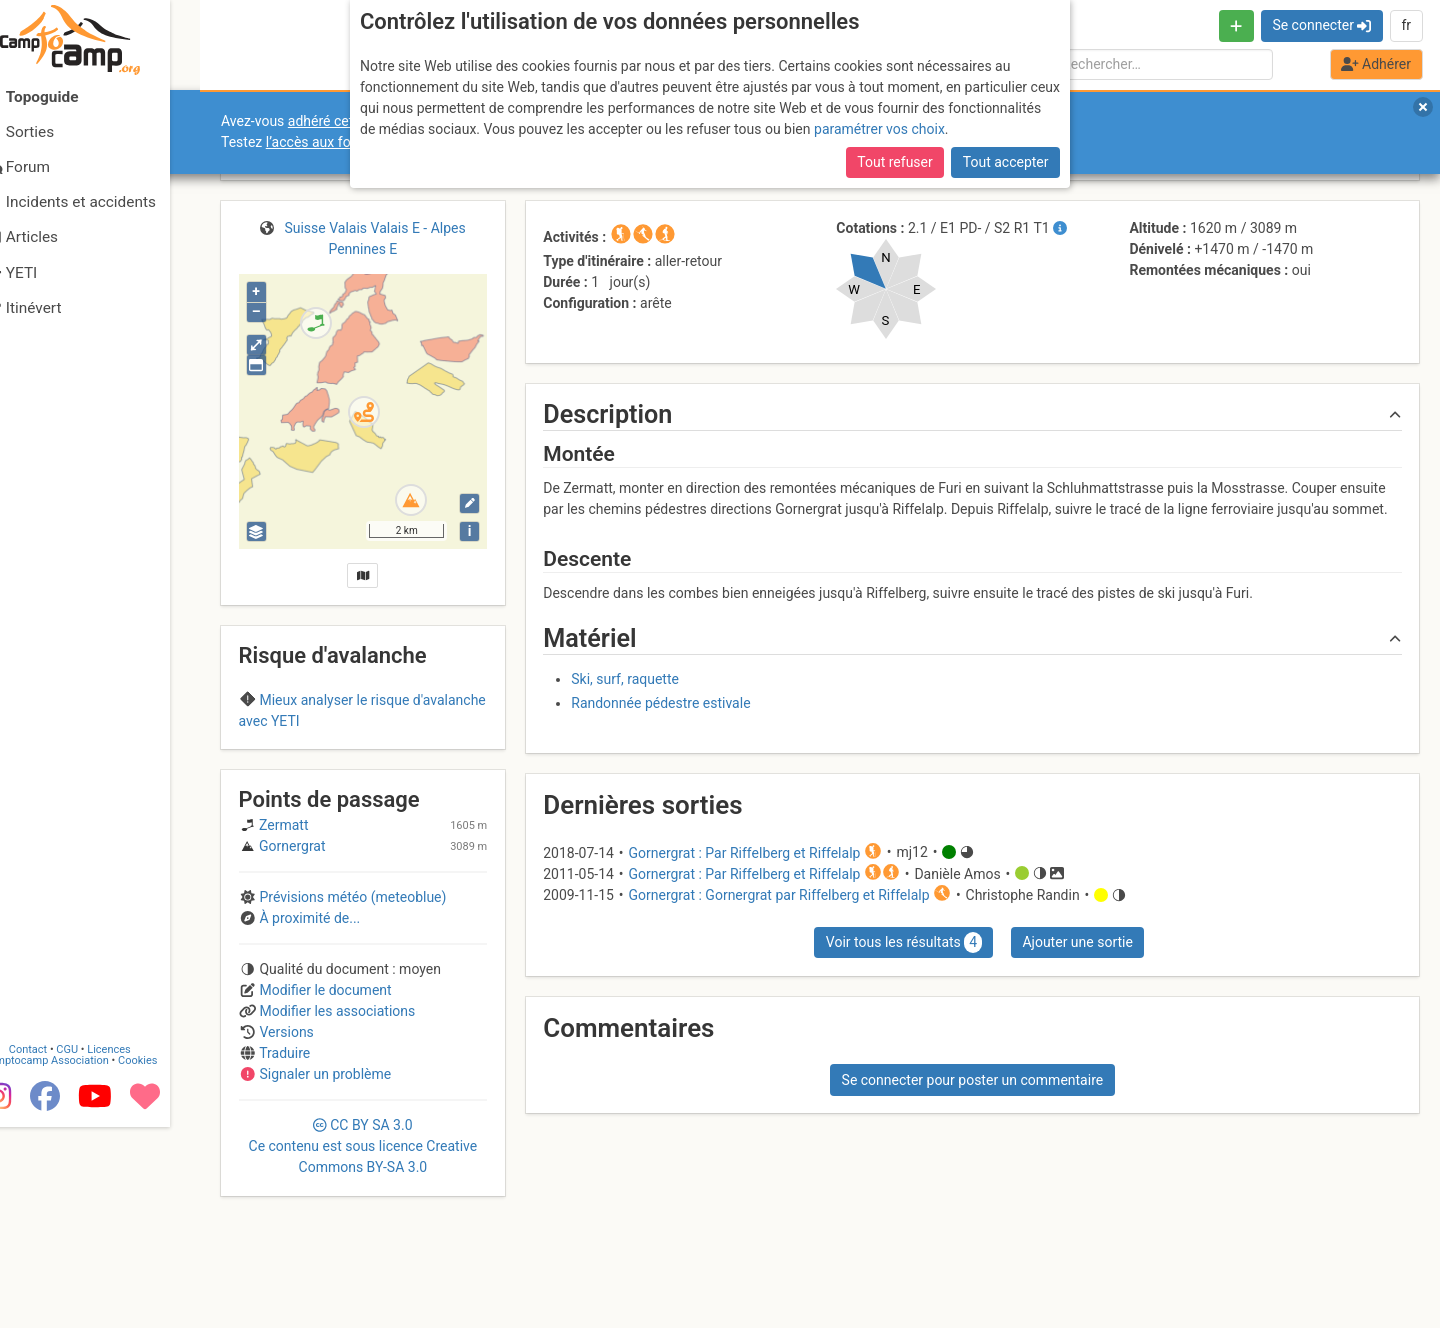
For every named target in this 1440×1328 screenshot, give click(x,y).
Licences (139, 1245)
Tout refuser (894, 162)
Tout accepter (1006, 162)
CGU (98, 1245)
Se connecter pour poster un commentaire (973, 1080)
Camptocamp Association (75, 1256)
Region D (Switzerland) (362, 760)
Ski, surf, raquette (625, 679)
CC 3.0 (363, 1257)
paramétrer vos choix (879, 129)
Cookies (167, 1256)
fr (1406, 25)
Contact (58, 1245)
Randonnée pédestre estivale (660, 703)
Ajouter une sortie (1077, 942)
